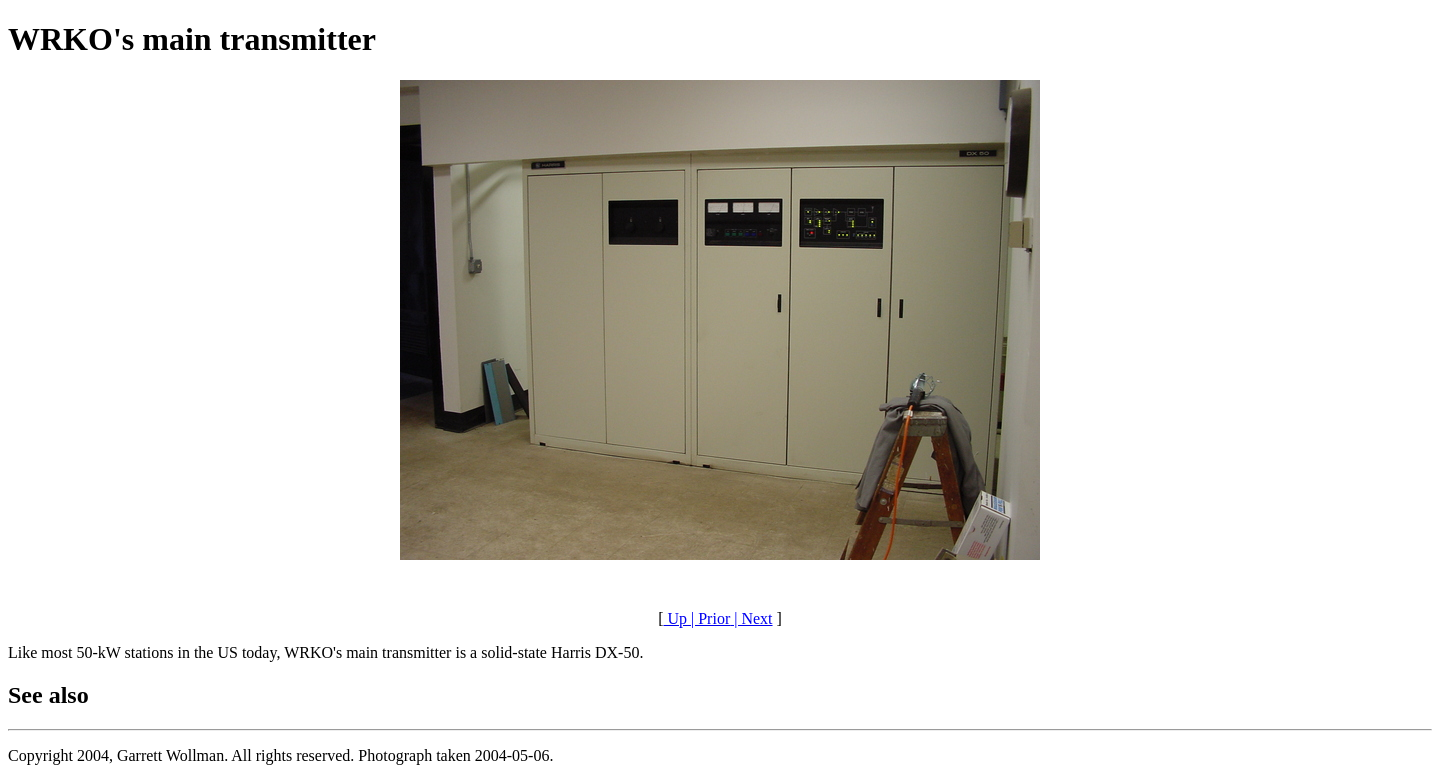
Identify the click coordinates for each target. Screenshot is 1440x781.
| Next (751, 618)
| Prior (708, 618)
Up (675, 618)
